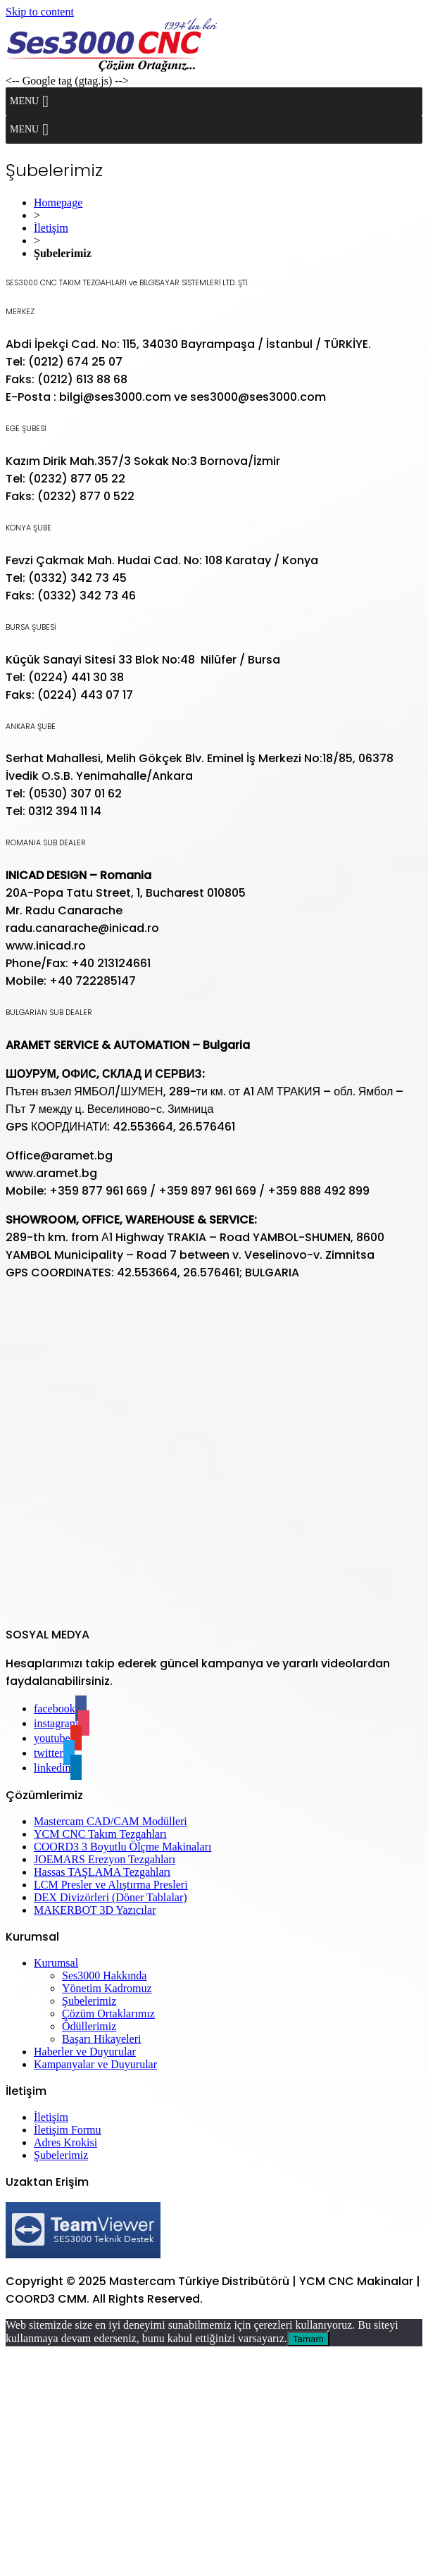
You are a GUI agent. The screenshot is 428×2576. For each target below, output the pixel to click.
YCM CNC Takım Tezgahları (100, 1834)
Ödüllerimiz (89, 2026)
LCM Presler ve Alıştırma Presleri (111, 1885)
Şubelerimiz (89, 2001)
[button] (24, 101)
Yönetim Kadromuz (107, 1988)
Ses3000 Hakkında (104, 1975)
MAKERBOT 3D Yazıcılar (95, 1910)
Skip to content (40, 12)
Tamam (308, 2339)
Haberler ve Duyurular (85, 2052)
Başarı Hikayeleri (101, 2039)
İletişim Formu (67, 2130)
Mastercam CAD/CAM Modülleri (110, 1821)
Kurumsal (56, 1963)
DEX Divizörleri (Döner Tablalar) (110, 1897)
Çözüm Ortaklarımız (108, 2014)
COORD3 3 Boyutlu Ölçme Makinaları (122, 1847)
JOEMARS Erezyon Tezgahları (104, 1859)
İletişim (51, 228)
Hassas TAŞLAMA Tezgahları (102, 1872)
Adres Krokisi (65, 2142)
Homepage (58, 203)
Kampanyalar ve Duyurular (95, 2064)
